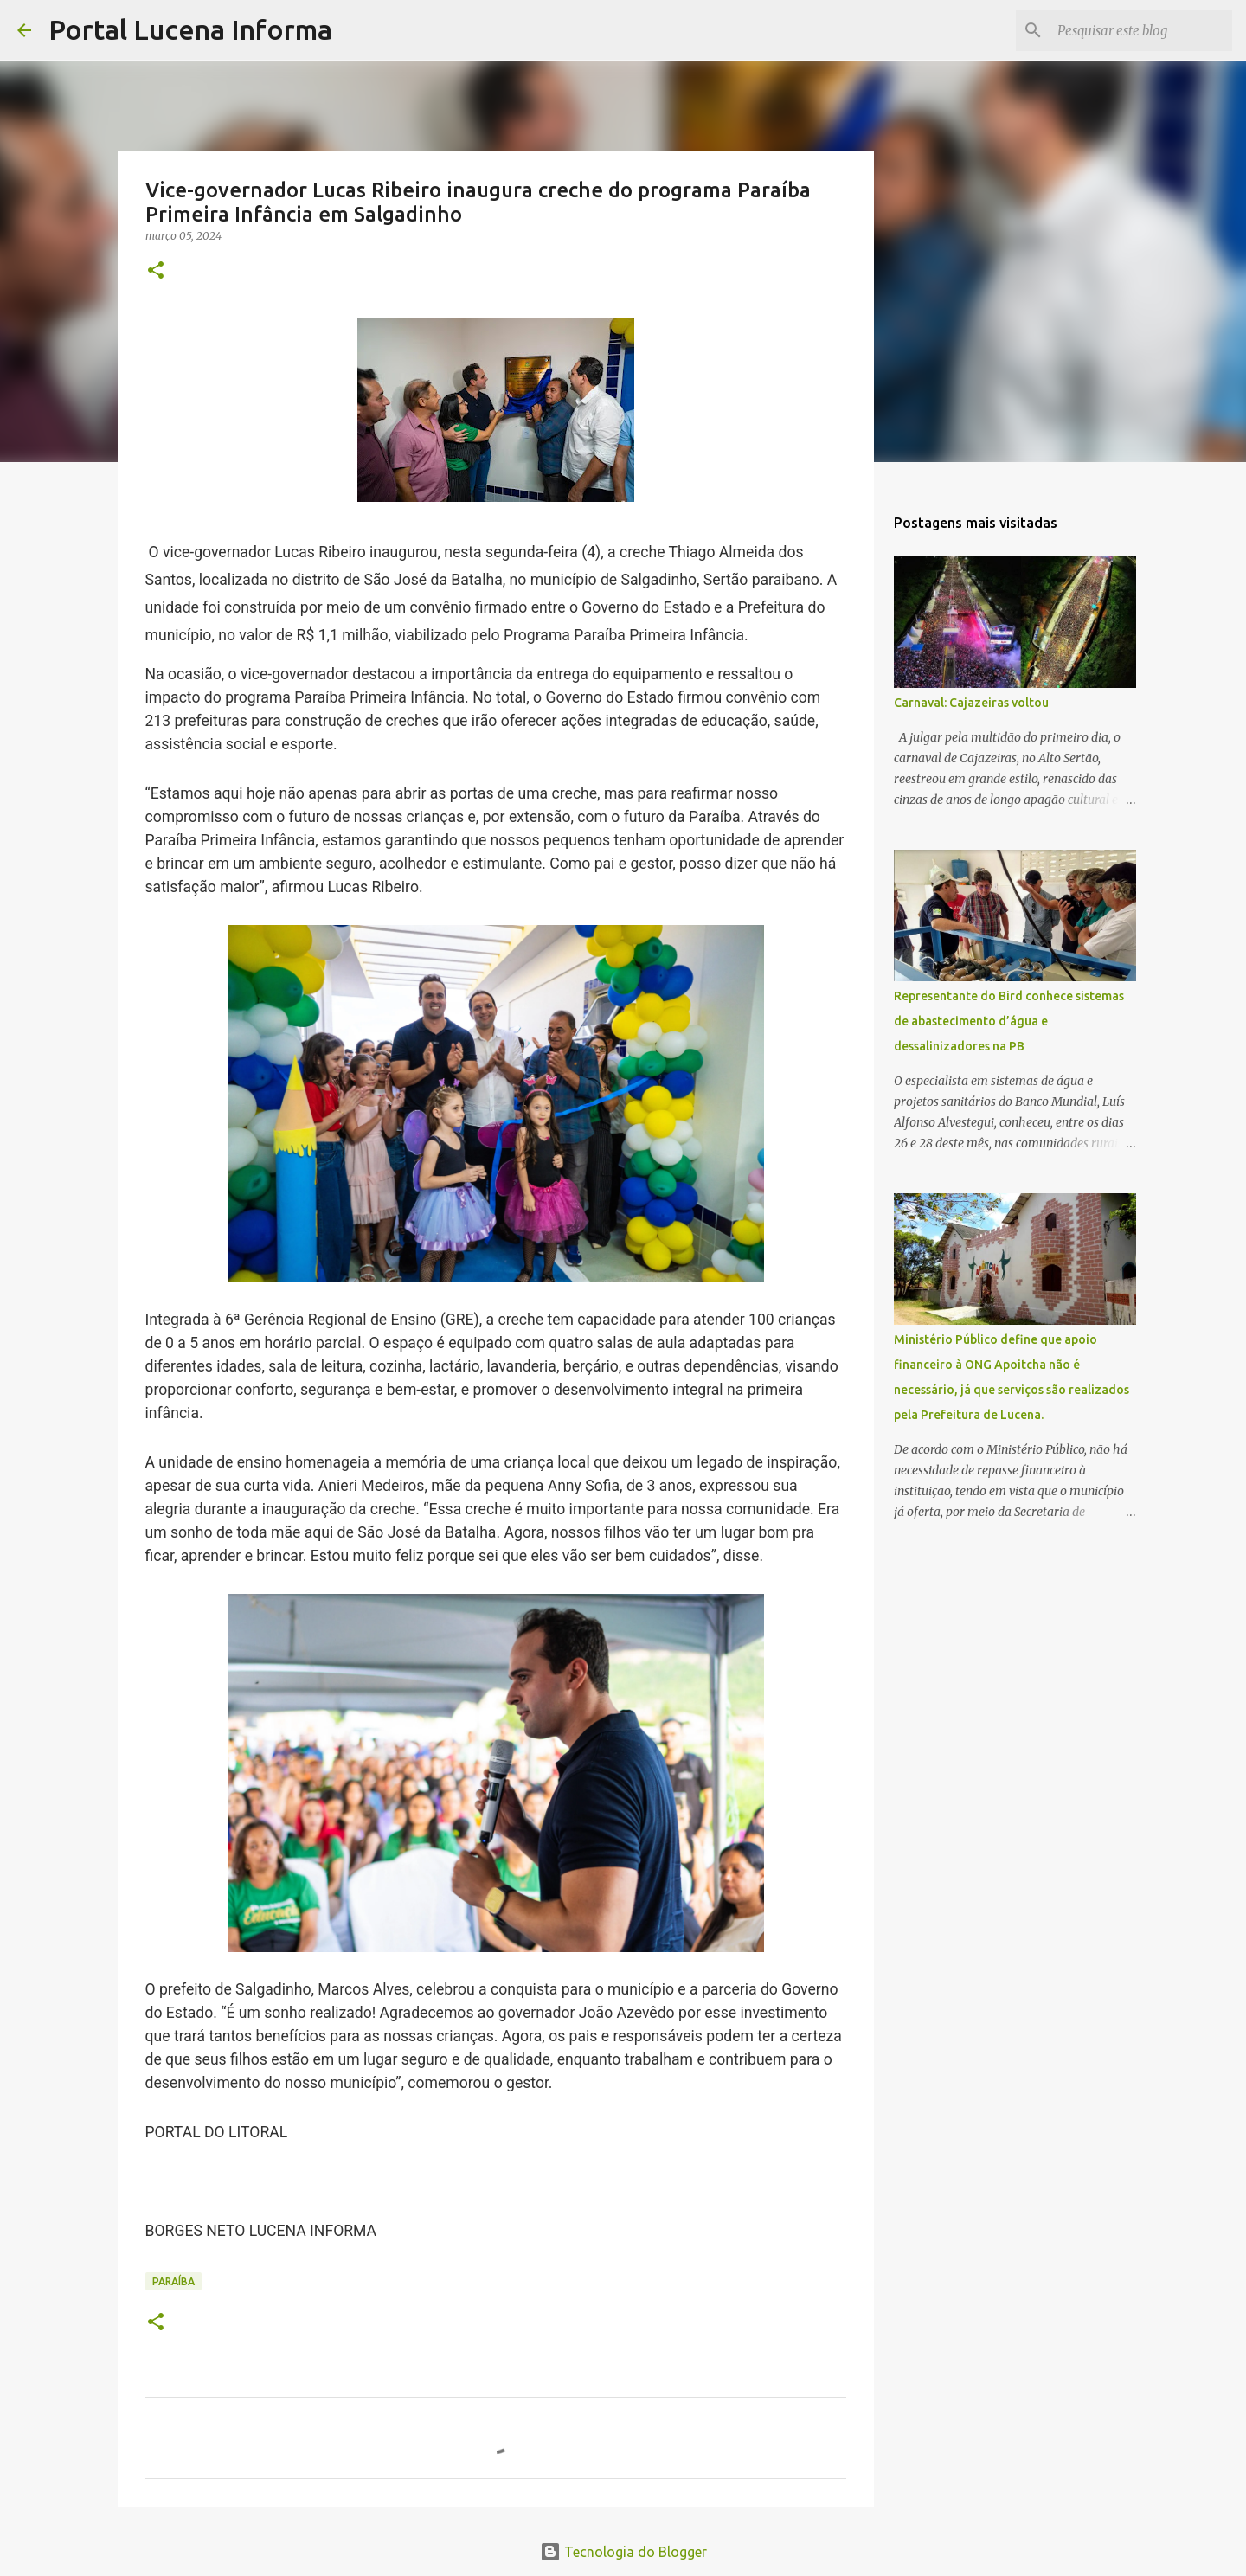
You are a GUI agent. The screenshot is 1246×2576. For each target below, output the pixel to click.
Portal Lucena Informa (190, 29)
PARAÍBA (173, 2281)
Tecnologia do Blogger (623, 2552)
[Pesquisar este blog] (1141, 30)
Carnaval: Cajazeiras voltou (971, 703)
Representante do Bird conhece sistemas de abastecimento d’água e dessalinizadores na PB (1009, 1021)
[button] (155, 271)
